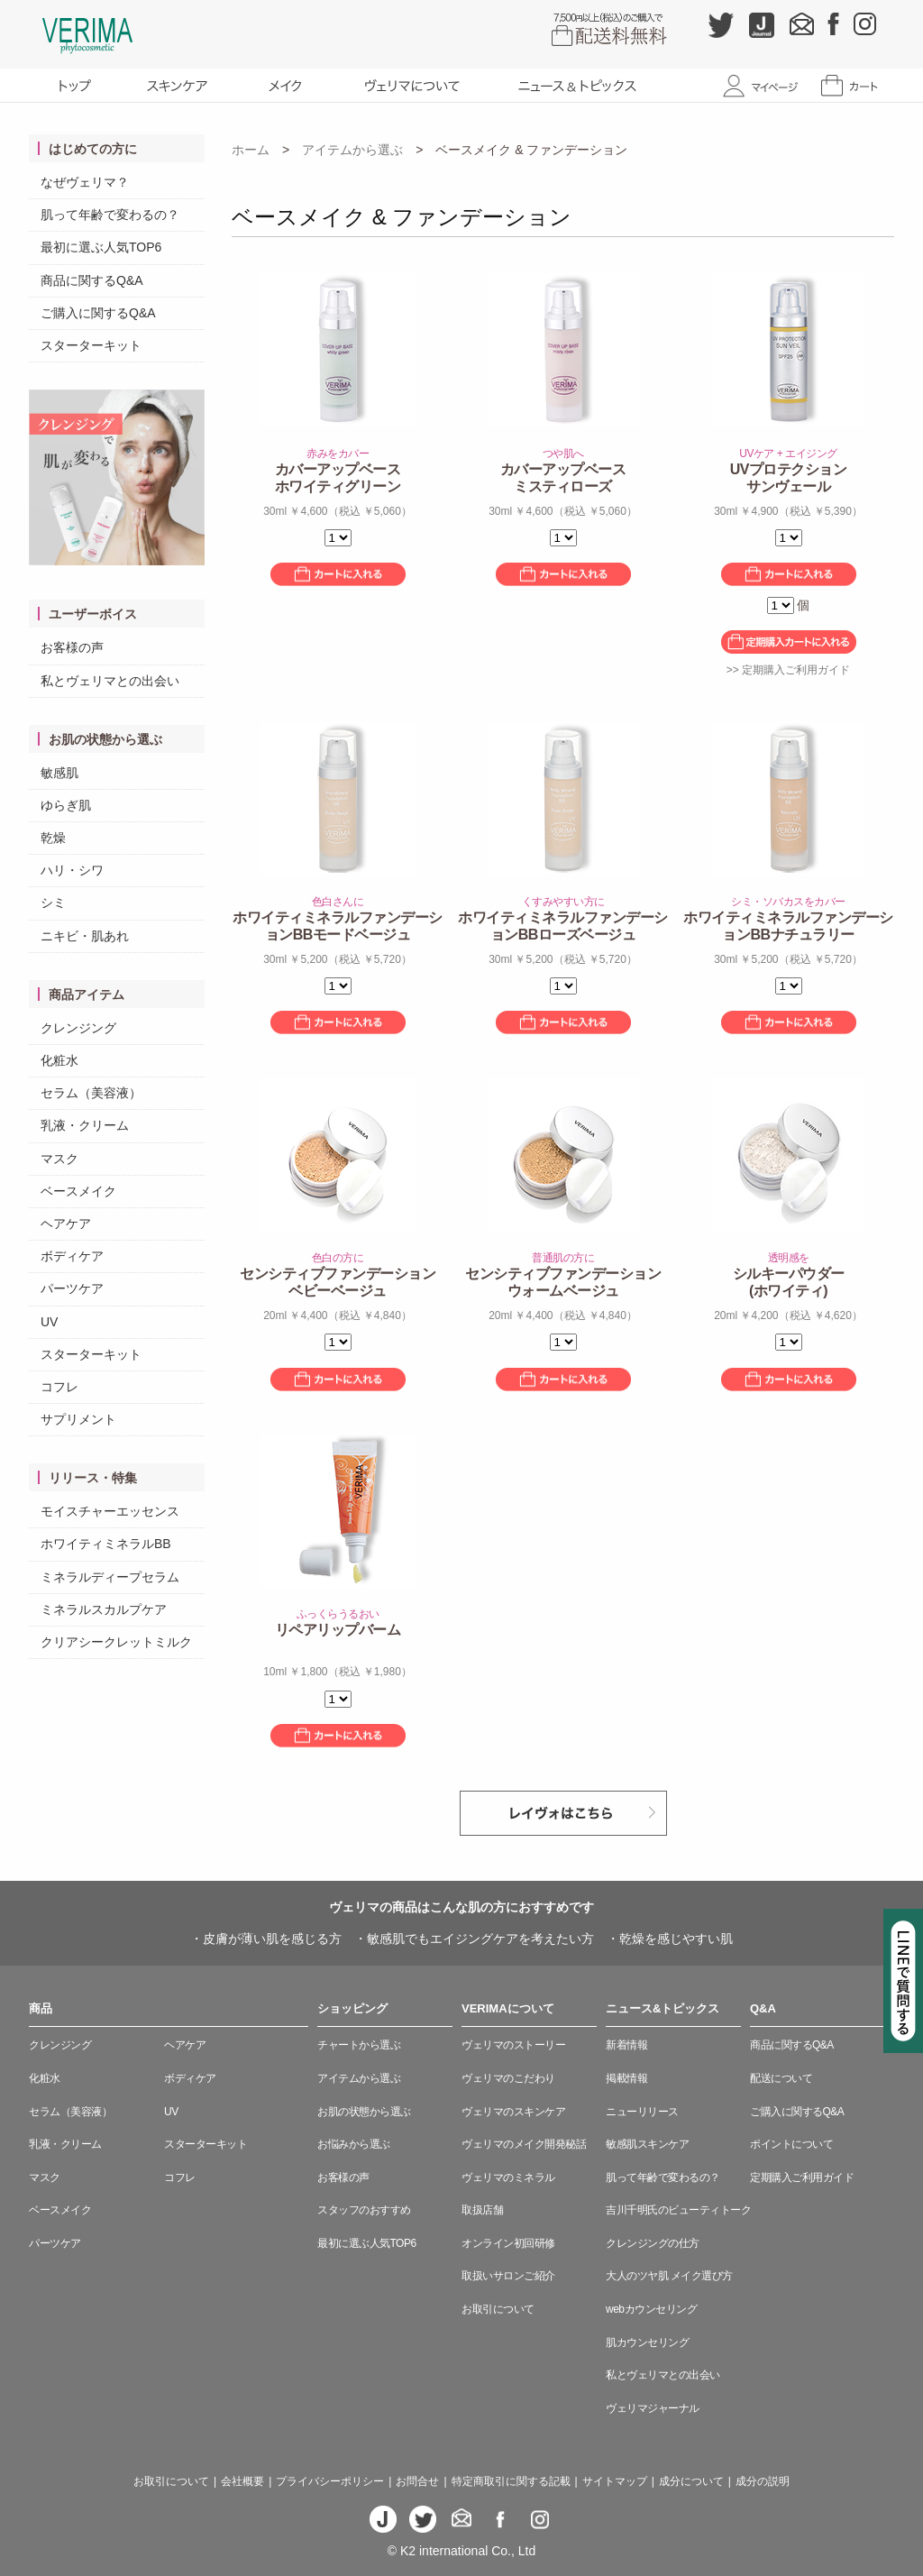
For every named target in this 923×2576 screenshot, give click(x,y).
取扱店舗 (482, 2210)
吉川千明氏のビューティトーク (678, 2210)
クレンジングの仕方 (652, 2243)
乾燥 (53, 837)
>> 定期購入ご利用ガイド (788, 670)
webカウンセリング (651, 2309)
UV (49, 1322)
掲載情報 (626, 2078)
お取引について (498, 2309)
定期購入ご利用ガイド (802, 2177)
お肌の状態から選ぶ (364, 2111)
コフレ (59, 1387)
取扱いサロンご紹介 (508, 2275)
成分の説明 (763, 2481)
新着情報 (626, 2045)
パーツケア (72, 1288)
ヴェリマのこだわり (508, 2078)
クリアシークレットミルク (116, 1642)
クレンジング (78, 1028)
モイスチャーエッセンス (110, 1511)
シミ (53, 902)
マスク (59, 1158)
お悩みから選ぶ (353, 2144)
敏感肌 (59, 772)
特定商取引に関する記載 (511, 2481)
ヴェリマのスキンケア (513, 2111)
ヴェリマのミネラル (508, 2177)
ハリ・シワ (72, 870)
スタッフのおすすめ (364, 2210)
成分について (691, 2481)
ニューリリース (642, 2111)
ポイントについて (791, 2144)
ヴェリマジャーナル (652, 2408)
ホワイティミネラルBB (106, 1543)
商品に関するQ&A (92, 280)
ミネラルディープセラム (110, 1577)
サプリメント (78, 1419)
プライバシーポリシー (330, 2481)
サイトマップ (614, 2481)
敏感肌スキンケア (647, 2144)
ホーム (251, 149)
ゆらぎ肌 (66, 805)
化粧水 (59, 1060)
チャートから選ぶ (358, 2045)
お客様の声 (72, 647)
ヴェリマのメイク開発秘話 (524, 2144)
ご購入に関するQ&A (98, 313)
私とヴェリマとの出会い (110, 681)
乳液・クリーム (85, 1125)
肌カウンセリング (647, 2342)
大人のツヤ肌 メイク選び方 (669, 2275)
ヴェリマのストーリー (513, 2045)
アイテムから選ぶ (352, 149)
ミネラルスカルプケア (104, 1609)
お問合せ (417, 2481)
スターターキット (91, 345)
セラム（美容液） (91, 1093)
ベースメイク (78, 1191)
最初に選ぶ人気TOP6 (101, 247)
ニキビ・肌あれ (85, 936)
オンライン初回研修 (508, 2243)
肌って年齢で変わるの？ (110, 214)
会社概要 (242, 2481)
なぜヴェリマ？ (85, 182)
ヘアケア (66, 1223)
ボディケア (72, 1256)
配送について (781, 2078)
